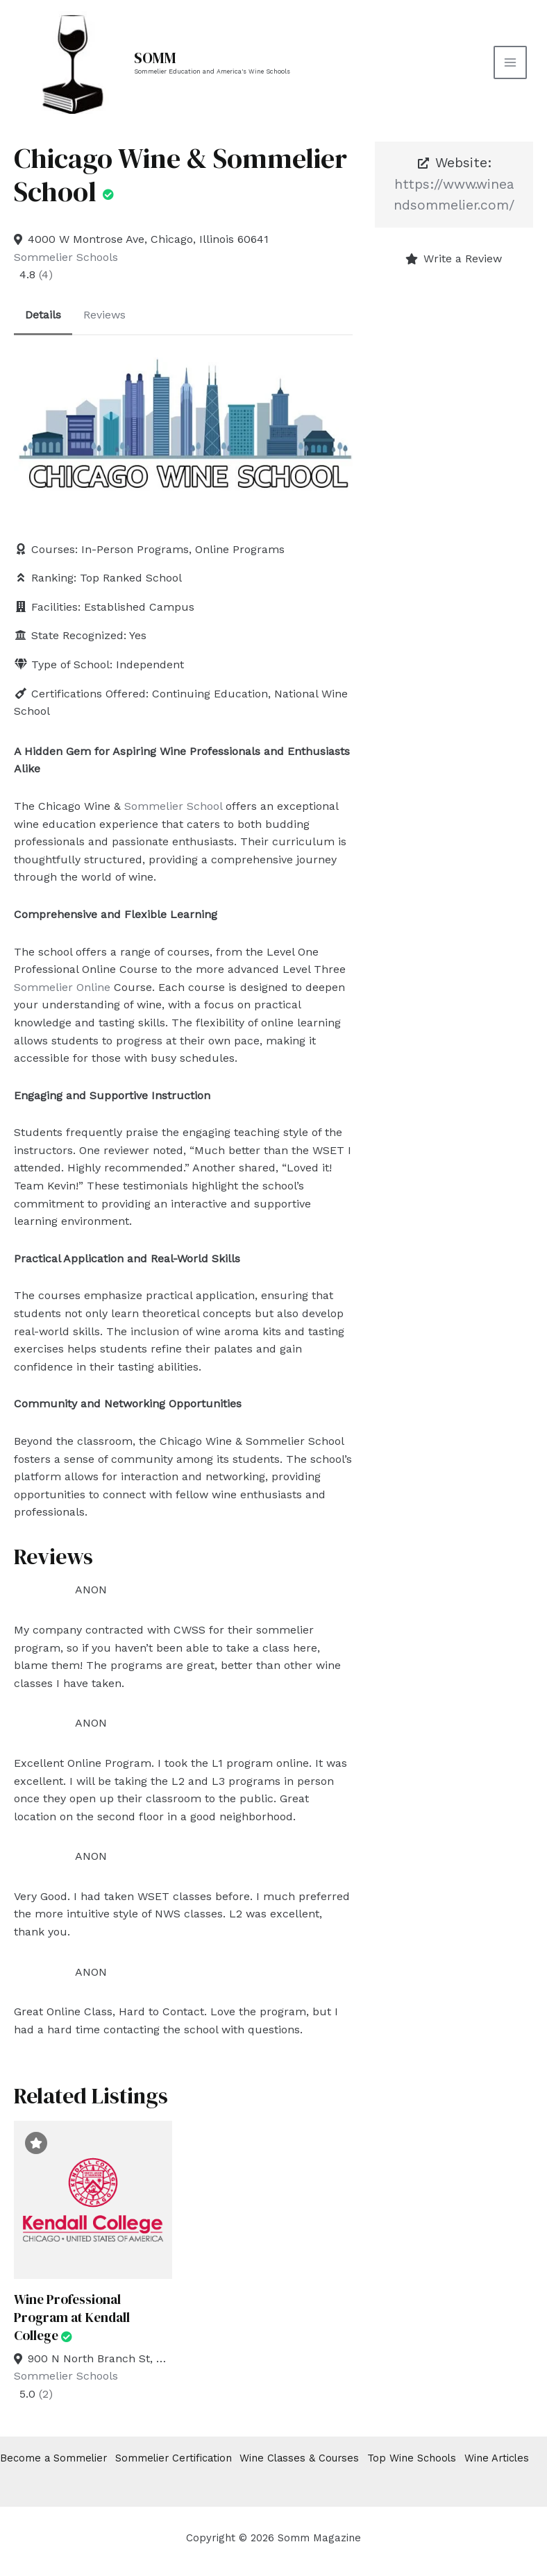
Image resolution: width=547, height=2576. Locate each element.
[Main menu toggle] (508, 62)
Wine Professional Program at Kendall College (73, 2317)
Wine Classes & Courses (317, 2458)
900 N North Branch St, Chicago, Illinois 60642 (100, 2358)
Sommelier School (173, 806)
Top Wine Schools (436, 2458)
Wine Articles (33, 2475)
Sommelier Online (62, 987)
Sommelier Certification (182, 2458)
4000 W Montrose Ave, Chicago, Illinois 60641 (148, 239)
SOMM (158, 57)
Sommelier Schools (66, 257)
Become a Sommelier (54, 2458)
